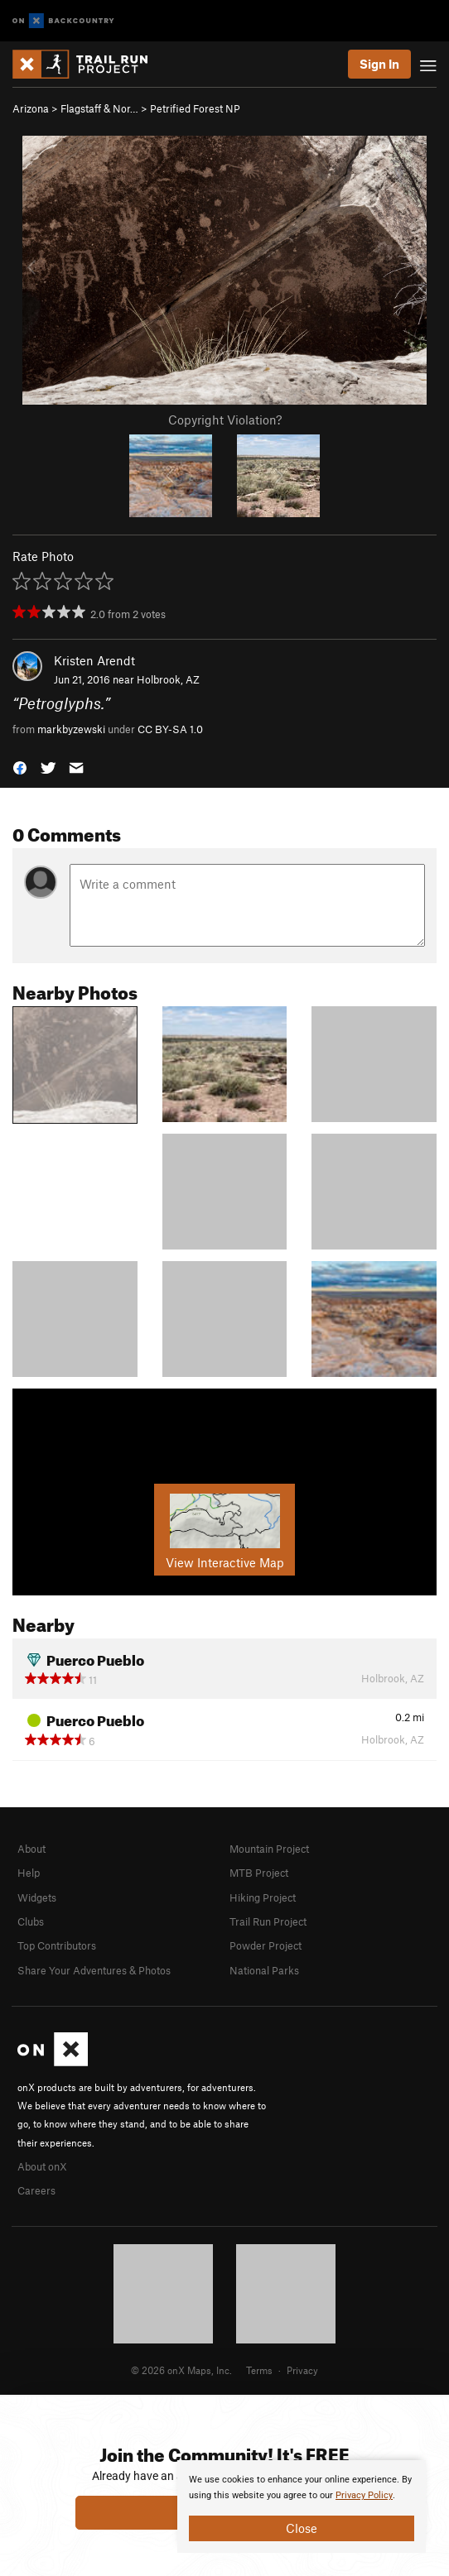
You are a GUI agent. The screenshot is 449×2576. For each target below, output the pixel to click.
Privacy (302, 2370)
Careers (36, 2190)
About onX (42, 2166)
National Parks (264, 1970)
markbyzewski (71, 729)
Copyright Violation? (225, 419)
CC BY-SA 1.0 (170, 729)
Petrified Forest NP (195, 108)
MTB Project (258, 1872)
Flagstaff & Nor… (99, 108)
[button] (19, 766)
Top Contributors (56, 1945)
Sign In (379, 63)
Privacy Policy (364, 2495)
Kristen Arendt (94, 660)
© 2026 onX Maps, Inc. (181, 2370)
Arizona (30, 108)
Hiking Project (262, 1897)
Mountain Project (269, 1848)
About (31, 1848)
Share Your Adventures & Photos (94, 1970)
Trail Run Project (268, 1921)
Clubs (30, 1921)
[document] (301, 2506)
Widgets (36, 1897)
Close (301, 2528)
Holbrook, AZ (168, 679)
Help (28, 1872)
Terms (259, 2370)
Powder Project (265, 1945)
